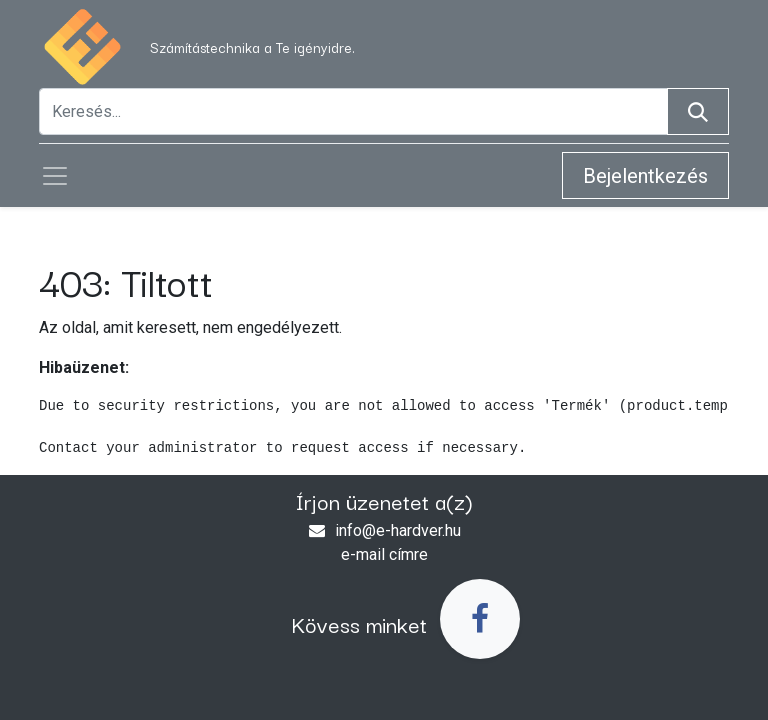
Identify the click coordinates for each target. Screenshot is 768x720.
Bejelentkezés (645, 176)
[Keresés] (698, 111)
